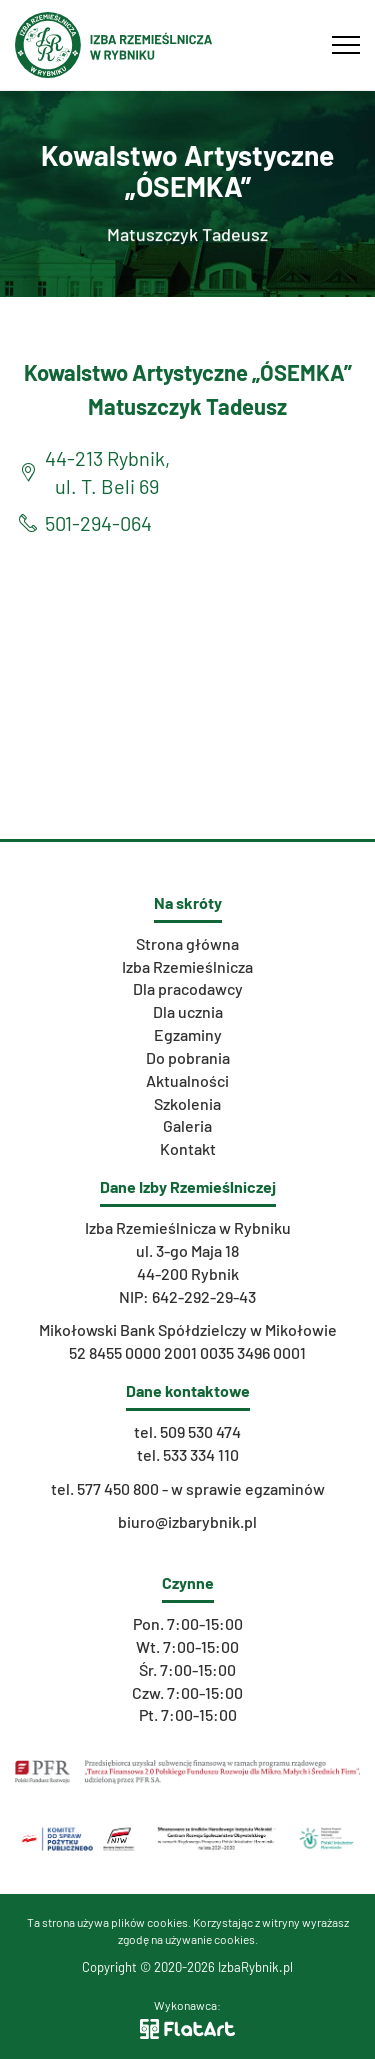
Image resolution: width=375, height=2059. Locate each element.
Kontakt (188, 1148)
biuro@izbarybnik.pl (187, 1521)
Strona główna (187, 943)
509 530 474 (200, 1431)
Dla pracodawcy (188, 988)
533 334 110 (201, 1454)
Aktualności (187, 1080)
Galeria (187, 1125)
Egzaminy (188, 1034)
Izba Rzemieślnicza (187, 966)
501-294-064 (98, 523)
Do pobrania (188, 1057)
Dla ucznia (188, 1011)
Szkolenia (187, 1103)
